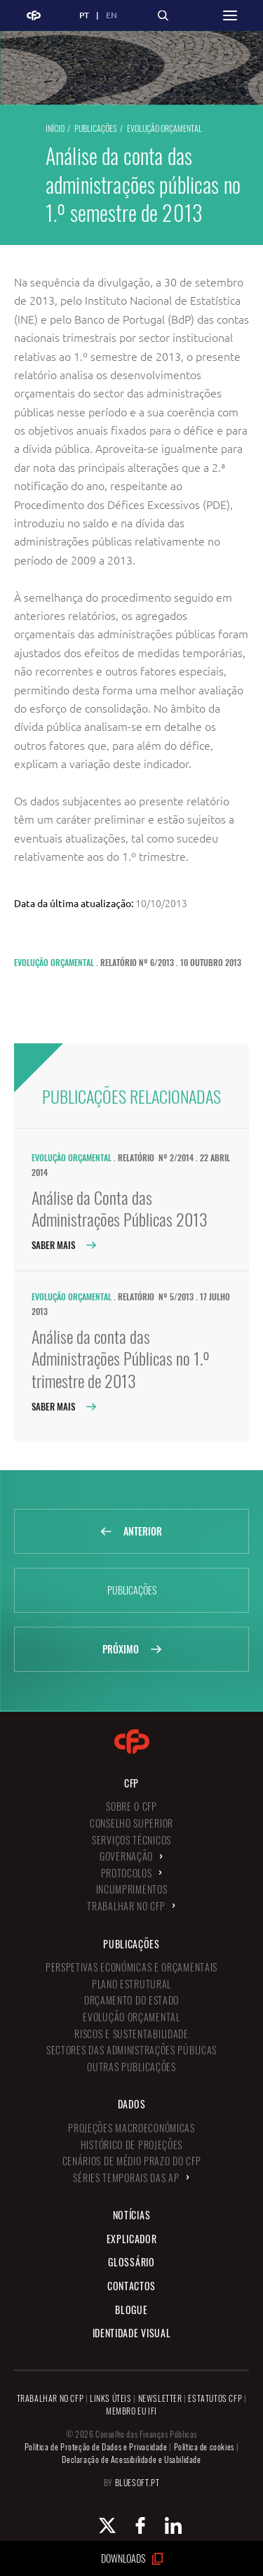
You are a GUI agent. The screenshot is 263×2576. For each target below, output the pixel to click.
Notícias (132, 2214)
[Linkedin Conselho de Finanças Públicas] (165, 2525)
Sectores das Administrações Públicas (131, 2049)
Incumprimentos (132, 1889)
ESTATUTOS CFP (215, 2398)
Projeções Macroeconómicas (131, 2127)
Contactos (131, 2285)
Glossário (131, 2261)
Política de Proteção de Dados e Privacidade (96, 2446)
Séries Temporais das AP (126, 2177)
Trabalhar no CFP (126, 1905)
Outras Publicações (131, 2066)
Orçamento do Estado (131, 2000)
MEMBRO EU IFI (131, 2411)
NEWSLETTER (160, 2398)
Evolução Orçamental (164, 128)
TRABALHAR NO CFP (50, 2398)
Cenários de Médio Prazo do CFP (131, 2160)
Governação (126, 1856)
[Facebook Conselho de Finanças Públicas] (132, 2525)
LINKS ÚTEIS (111, 2398)
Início (55, 128)
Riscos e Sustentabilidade (131, 2033)
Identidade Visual (132, 2332)
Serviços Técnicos (131, 1839)
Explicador (132, 2238)
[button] (229, 15)
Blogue (131, 2309)
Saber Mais (63, 1245)
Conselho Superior (131, 1823)
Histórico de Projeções (131, 2144)
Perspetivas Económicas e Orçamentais (131, 1967)
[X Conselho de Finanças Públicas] (99, 2525)
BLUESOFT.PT (137, 2482)
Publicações (95, 128)
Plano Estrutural (131, 1983)
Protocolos (126, 1872)
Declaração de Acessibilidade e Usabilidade (131, 2459)
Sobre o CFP (131, 1806)
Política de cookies (204, 2446)
